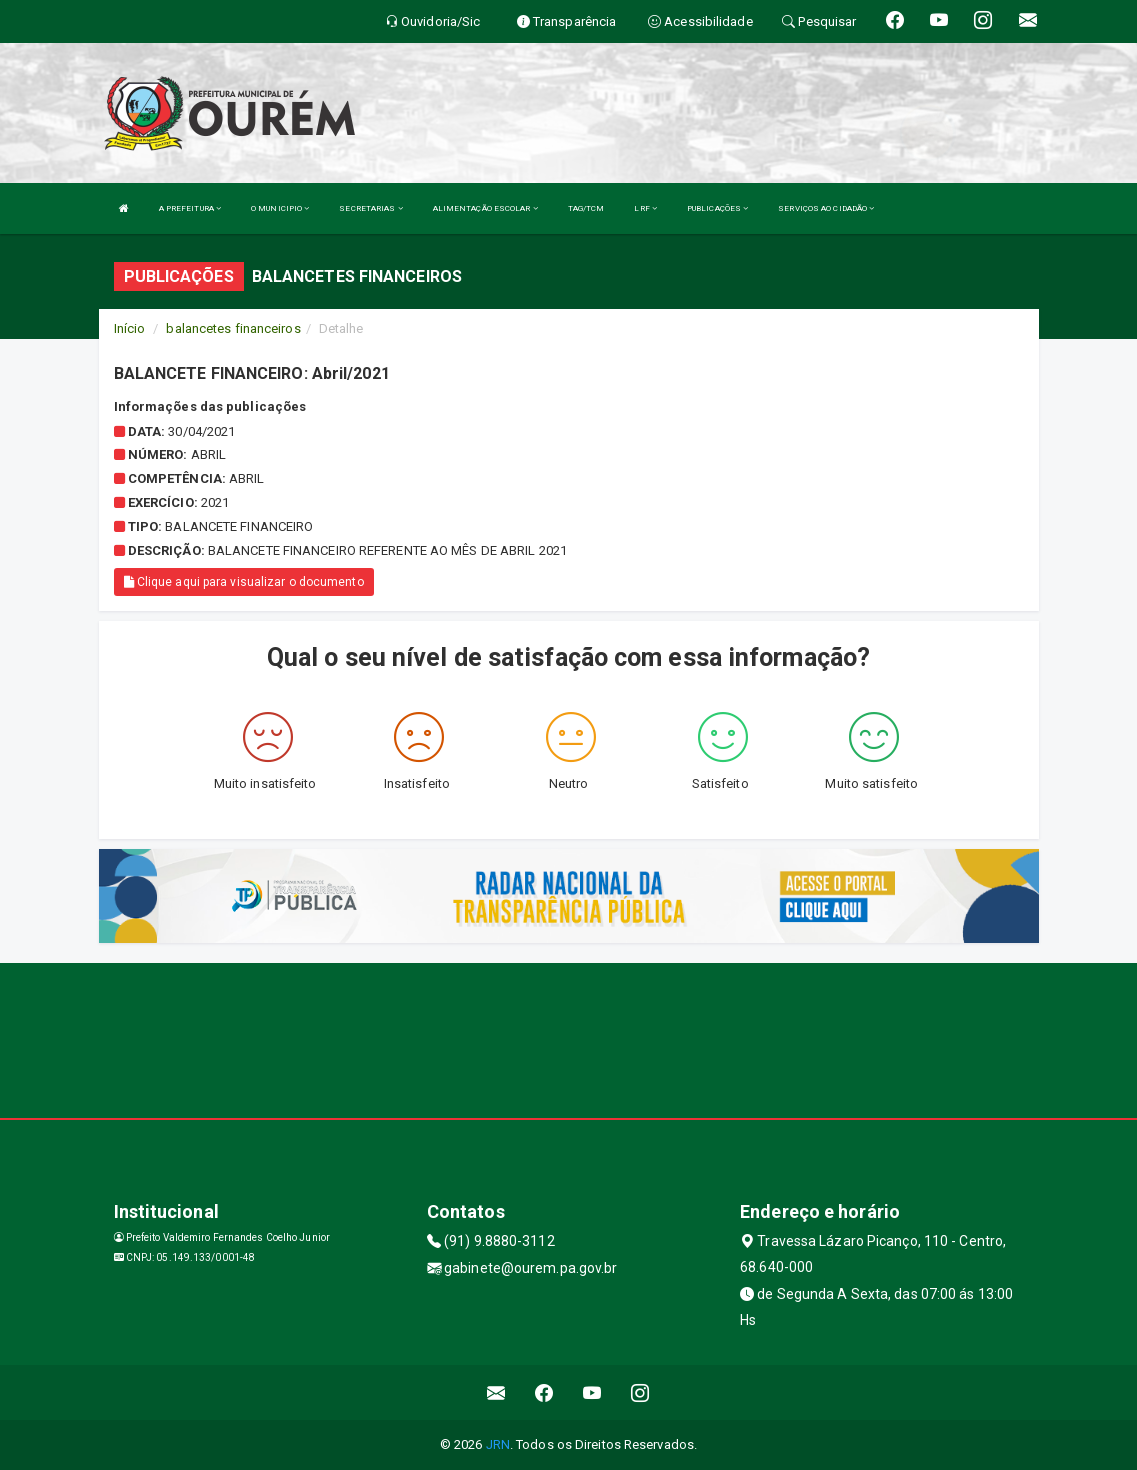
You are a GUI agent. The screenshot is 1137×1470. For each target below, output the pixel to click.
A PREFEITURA (190, 208)
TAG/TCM (586, 208)
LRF (645, 208)
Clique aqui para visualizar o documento (244, 582)
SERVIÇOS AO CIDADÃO (826, 208)
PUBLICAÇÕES (717, 208)
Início (130, 328)
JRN (498, 1444)
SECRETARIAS (370, 208)
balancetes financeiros (233, 328)
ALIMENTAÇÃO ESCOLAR (485, 208)
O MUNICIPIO (280, 208)
